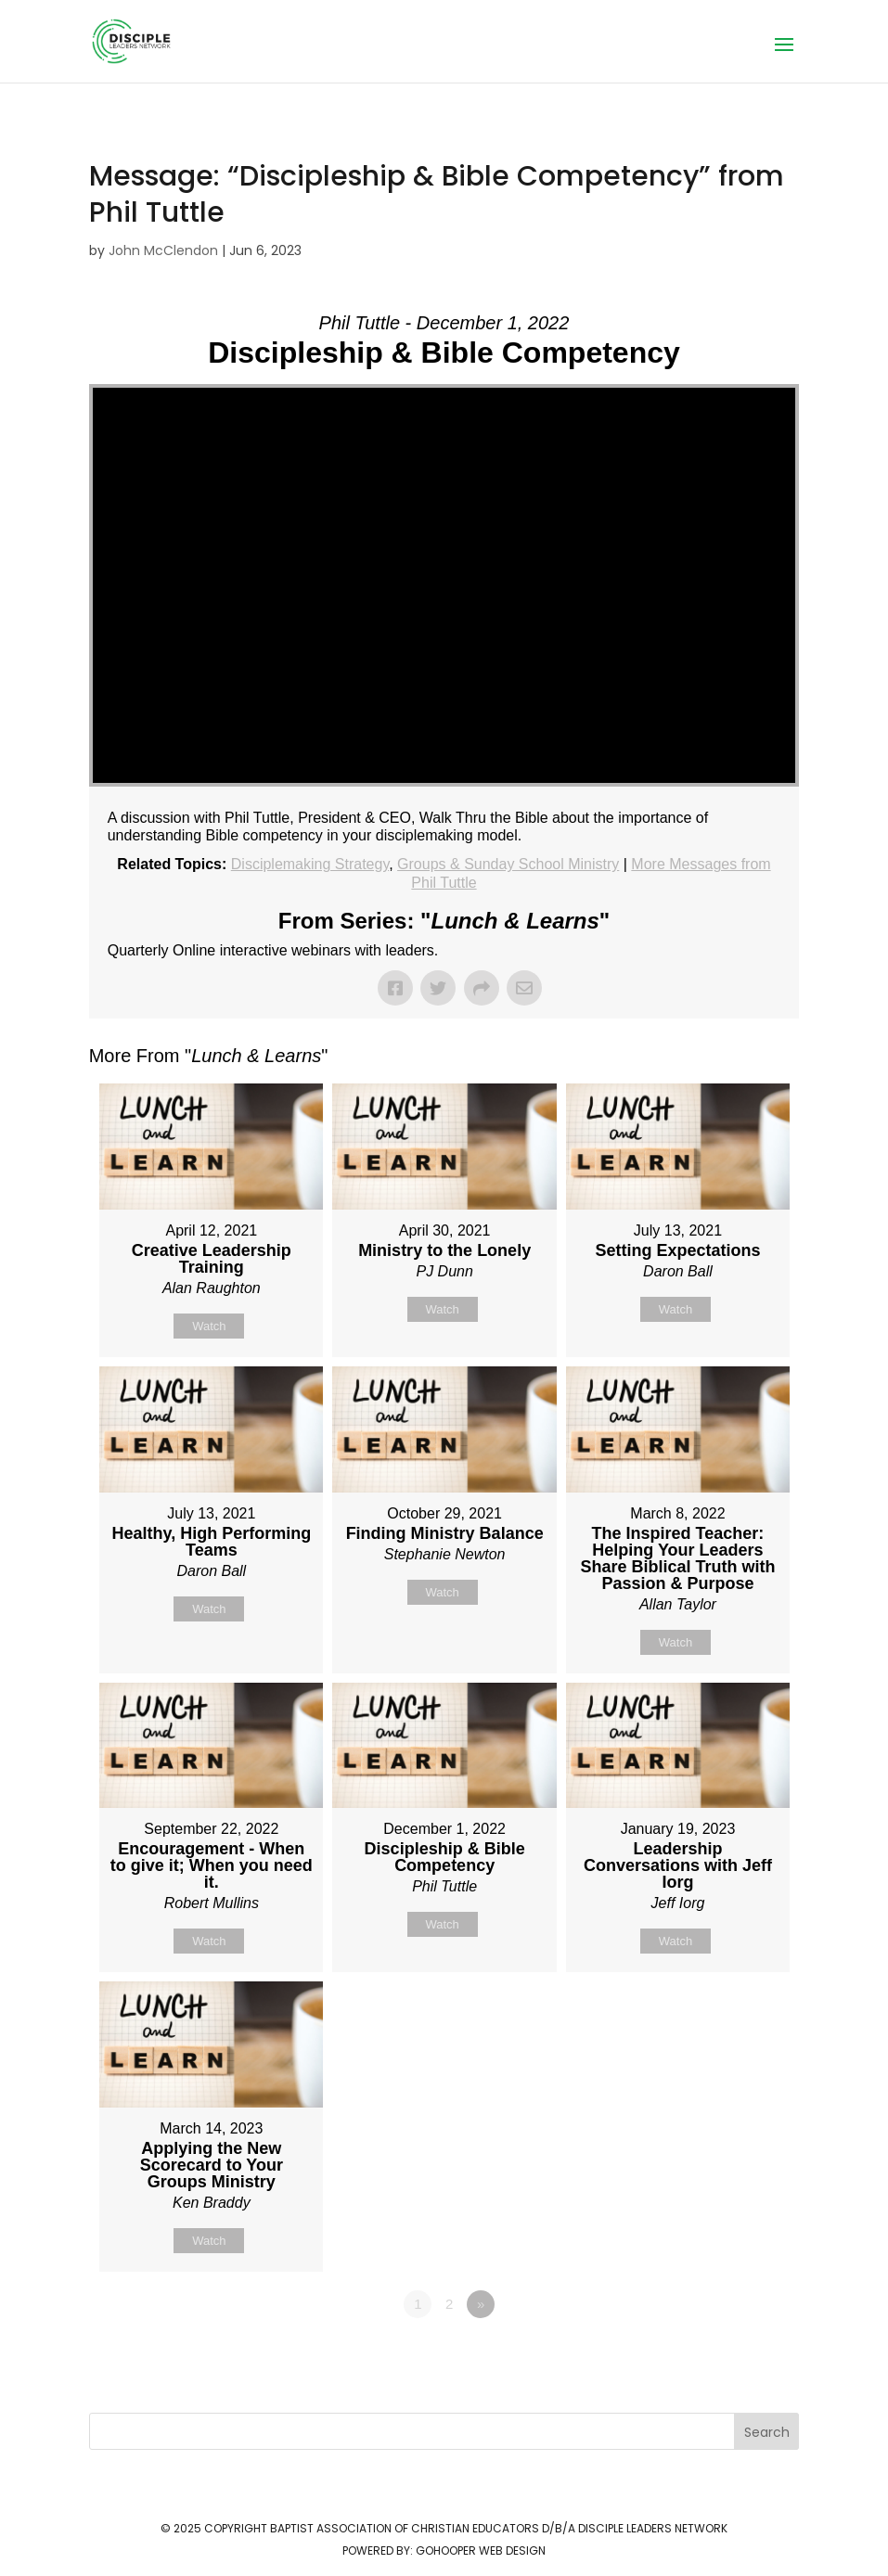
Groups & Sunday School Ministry (508, 864)
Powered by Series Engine (730, 2355)
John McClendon (163, 250)
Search (767, 2432)
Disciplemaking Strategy (310, 864)
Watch (208, 1326)
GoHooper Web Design (481, 2550)
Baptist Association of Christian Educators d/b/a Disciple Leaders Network (498, 2528)
